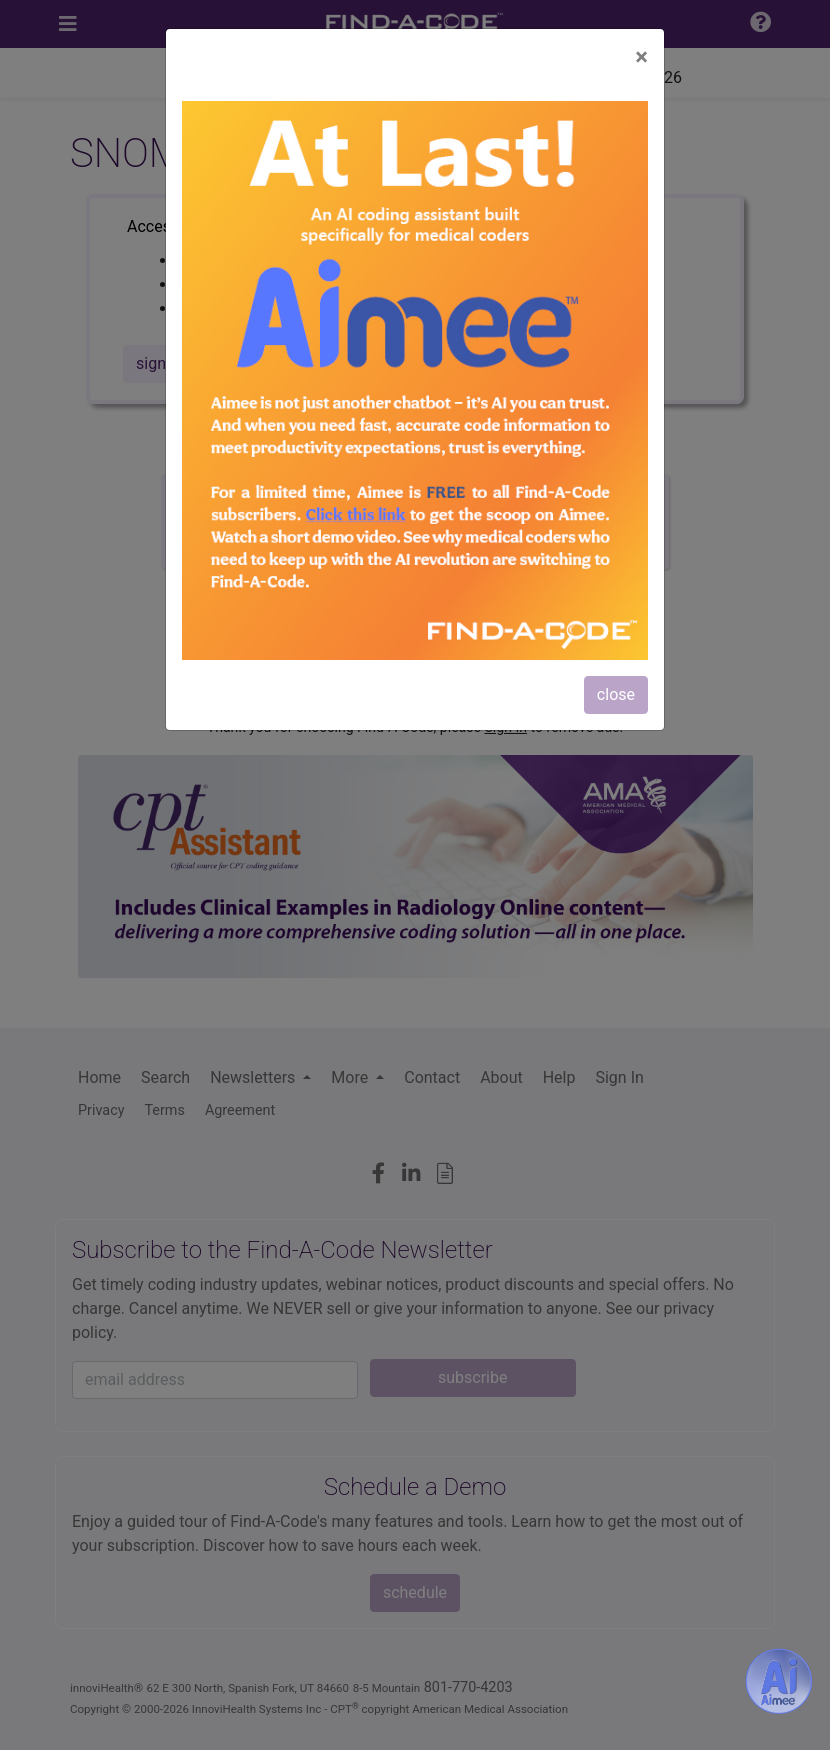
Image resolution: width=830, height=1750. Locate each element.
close (616, 694)
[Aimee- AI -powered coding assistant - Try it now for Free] (779, 1681)
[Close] (641, 57)
